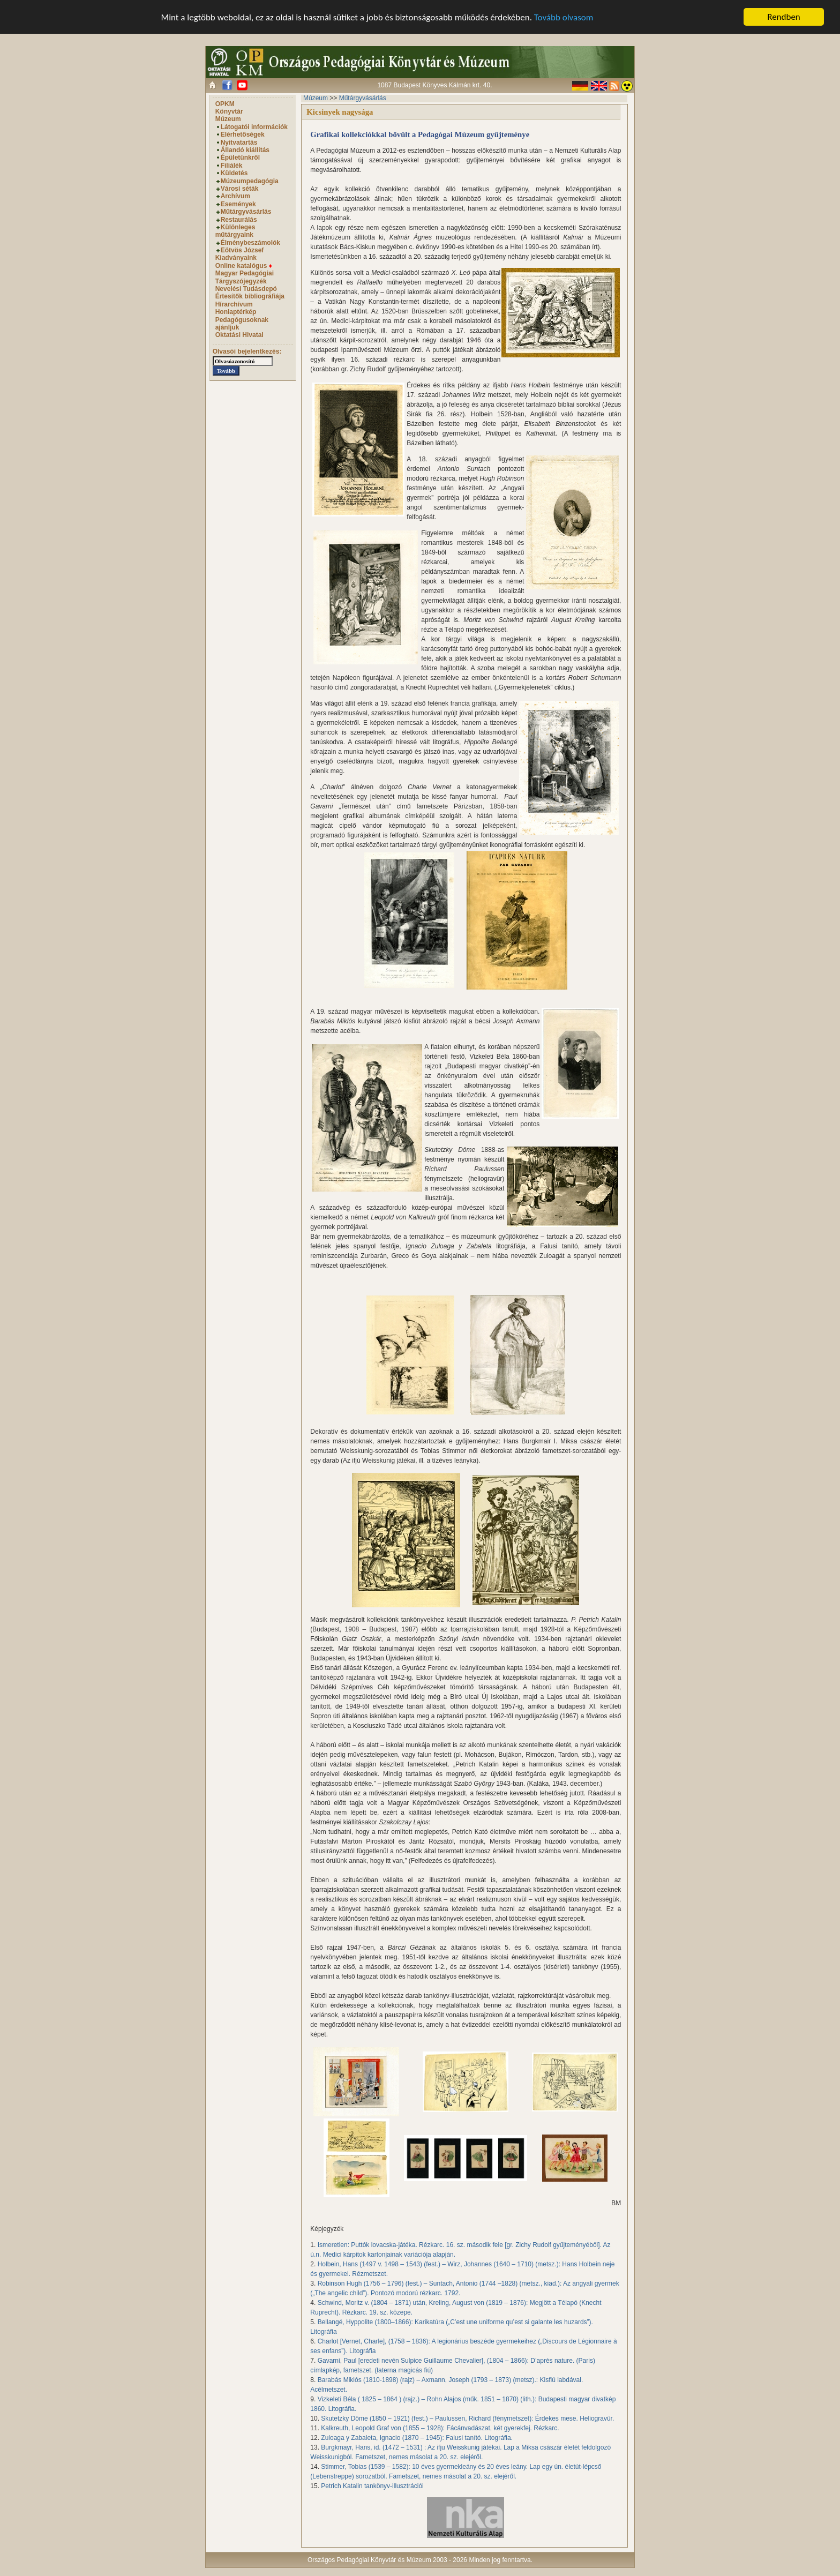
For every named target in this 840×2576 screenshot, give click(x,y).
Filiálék (232, 165)
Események (238, 204)
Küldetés (234, 173)
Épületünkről (240, 157)
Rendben (783, 17)
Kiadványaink (236, 257)
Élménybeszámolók (250, 242)
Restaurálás (239, 219)
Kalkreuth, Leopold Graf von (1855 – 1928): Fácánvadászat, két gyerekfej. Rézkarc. (440, 2428)
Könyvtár (229, 111)
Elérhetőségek (243, 134)
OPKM (225, 104)
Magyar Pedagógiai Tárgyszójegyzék (244, 276)
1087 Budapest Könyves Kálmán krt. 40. (434, 85)
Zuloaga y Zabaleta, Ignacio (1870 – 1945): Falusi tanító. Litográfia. (417, 2438)
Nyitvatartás (239, 142)
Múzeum (228, 119)
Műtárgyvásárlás (246, 211)
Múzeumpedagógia (250, 181)
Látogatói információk (254, 127)
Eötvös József (242, 250)
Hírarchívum (234, 304)
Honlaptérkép (236, 312)
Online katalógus (243, 265)
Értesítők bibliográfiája (249, 296)
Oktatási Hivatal (239, 335)
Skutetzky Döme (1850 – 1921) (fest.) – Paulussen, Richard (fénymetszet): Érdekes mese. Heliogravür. (467, 2418)
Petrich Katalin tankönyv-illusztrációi (372, 2486)
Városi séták (240, 188)
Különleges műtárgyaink (235, 230)
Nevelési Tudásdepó (246, 289)
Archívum (235, 196)
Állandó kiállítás (245, 150)
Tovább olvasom (564, 17)
